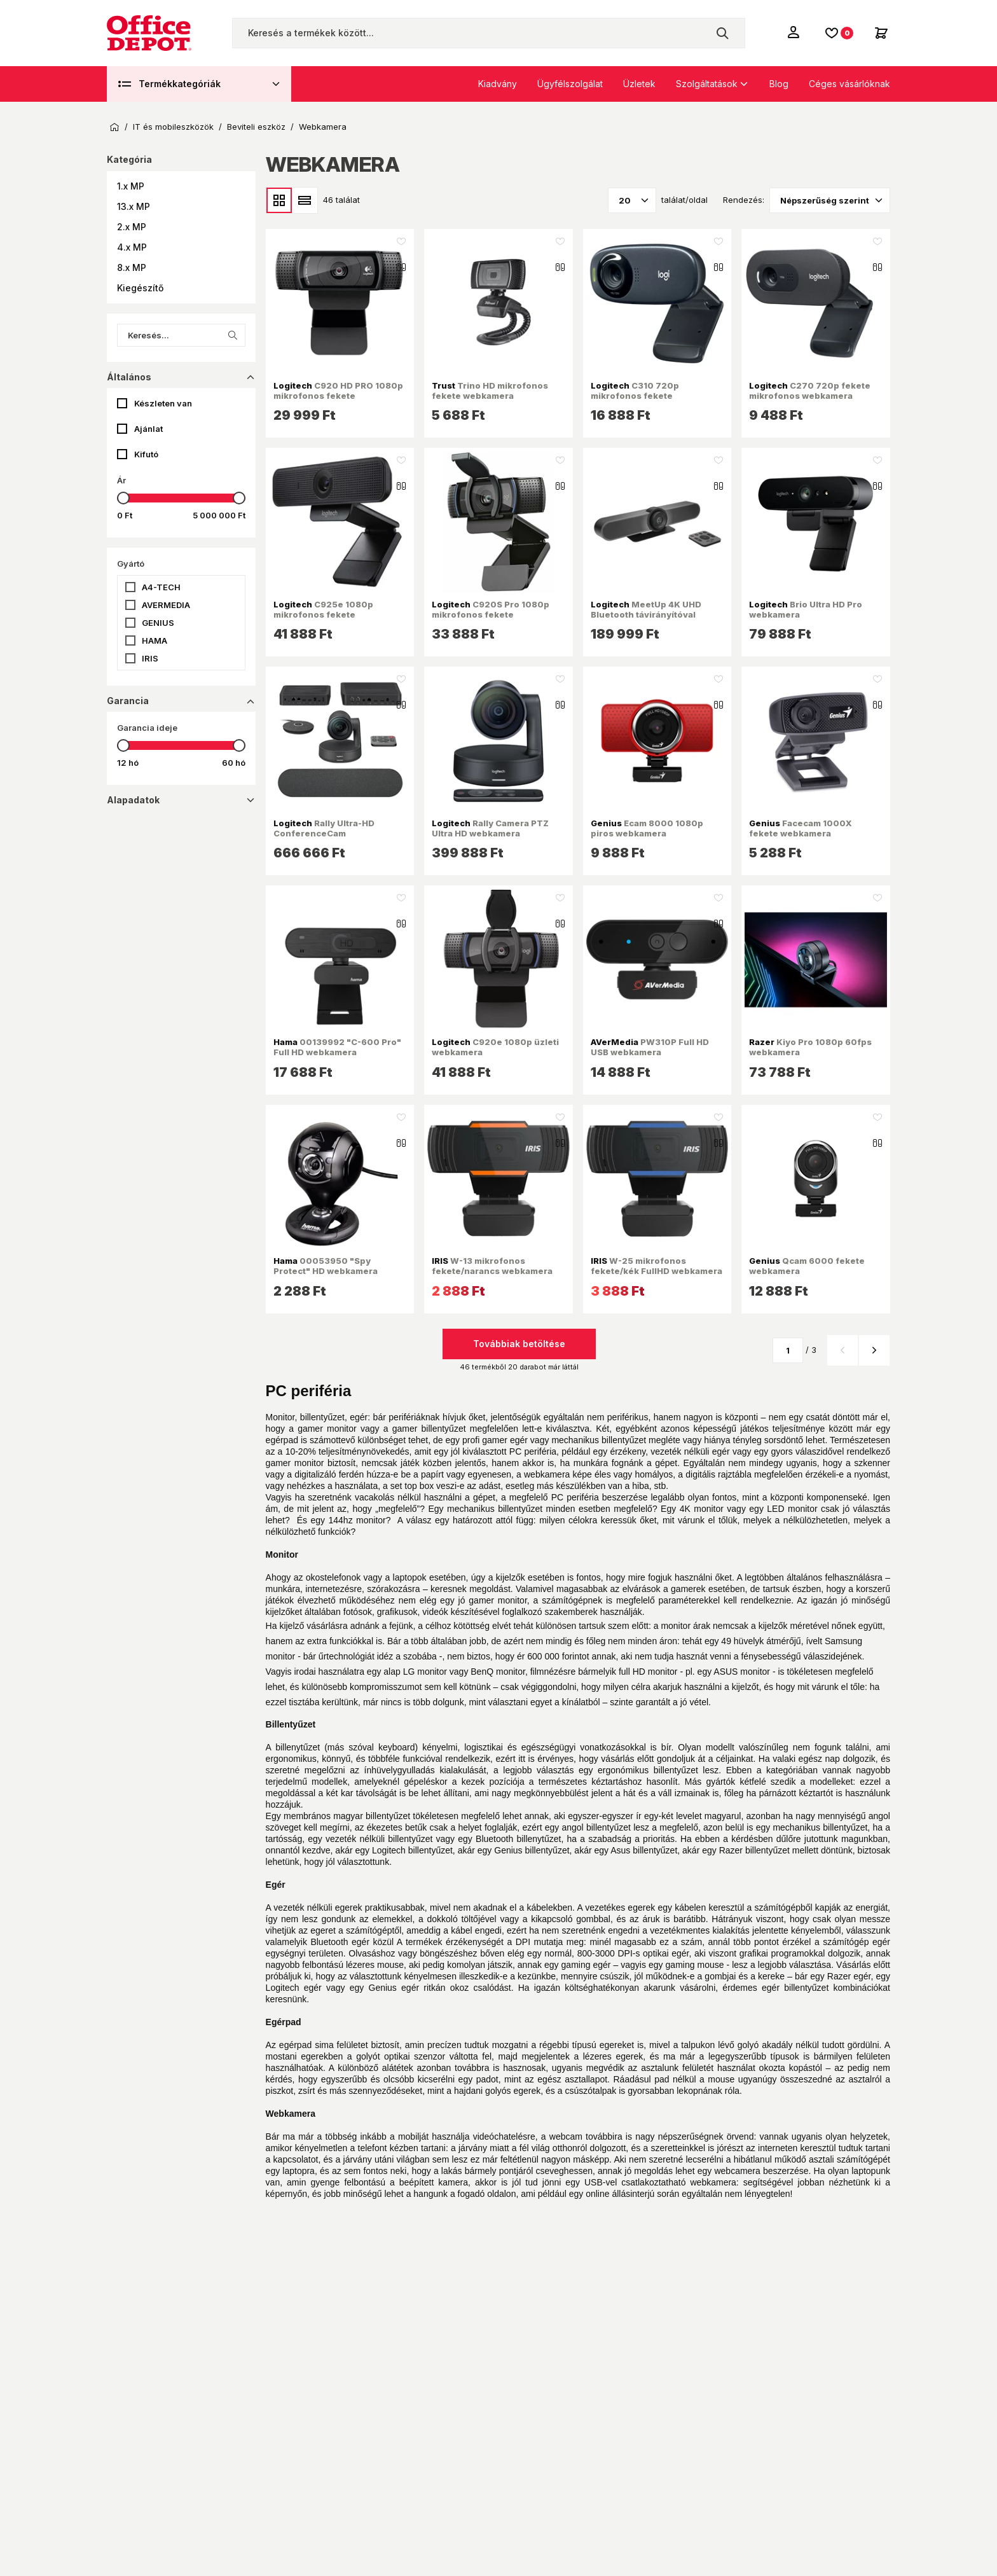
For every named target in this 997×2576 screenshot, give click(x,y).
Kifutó (146, 454)
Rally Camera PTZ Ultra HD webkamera (490, 828)
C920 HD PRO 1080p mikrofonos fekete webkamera (338, 396)
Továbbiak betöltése (519, 1343)
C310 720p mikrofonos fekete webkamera (635, 396)
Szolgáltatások (707, 83)
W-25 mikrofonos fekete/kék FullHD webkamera (656, 1266)
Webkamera (323, 127)
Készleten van (163, 403)
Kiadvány (497, 83)
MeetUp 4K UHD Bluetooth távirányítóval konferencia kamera (646, 614)
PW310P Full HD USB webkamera (650, 1047)
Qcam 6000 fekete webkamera (807, 1266)
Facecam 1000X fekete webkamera (800, 828)
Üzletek (639, 83)
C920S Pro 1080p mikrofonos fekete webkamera (490, 614)
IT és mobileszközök (173, 127)
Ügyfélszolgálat (570, 83)
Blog (778, 83)
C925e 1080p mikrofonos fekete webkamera (323, 614)
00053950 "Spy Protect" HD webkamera (325, 1266)
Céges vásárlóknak (849, 83)
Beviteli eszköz (256, 127)
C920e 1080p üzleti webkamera (495, 1047)
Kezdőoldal (114, 127)
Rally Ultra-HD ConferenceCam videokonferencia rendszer (334, 833)
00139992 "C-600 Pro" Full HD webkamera (337, 1047)
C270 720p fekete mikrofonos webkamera (809, 390)
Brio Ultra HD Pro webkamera (805, 609)
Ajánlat (148, 429)
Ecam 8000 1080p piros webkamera (647, 828)
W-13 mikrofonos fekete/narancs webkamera (492, 1266)
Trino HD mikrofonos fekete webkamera (490, 390)
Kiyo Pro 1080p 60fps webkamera (810, 1047)
